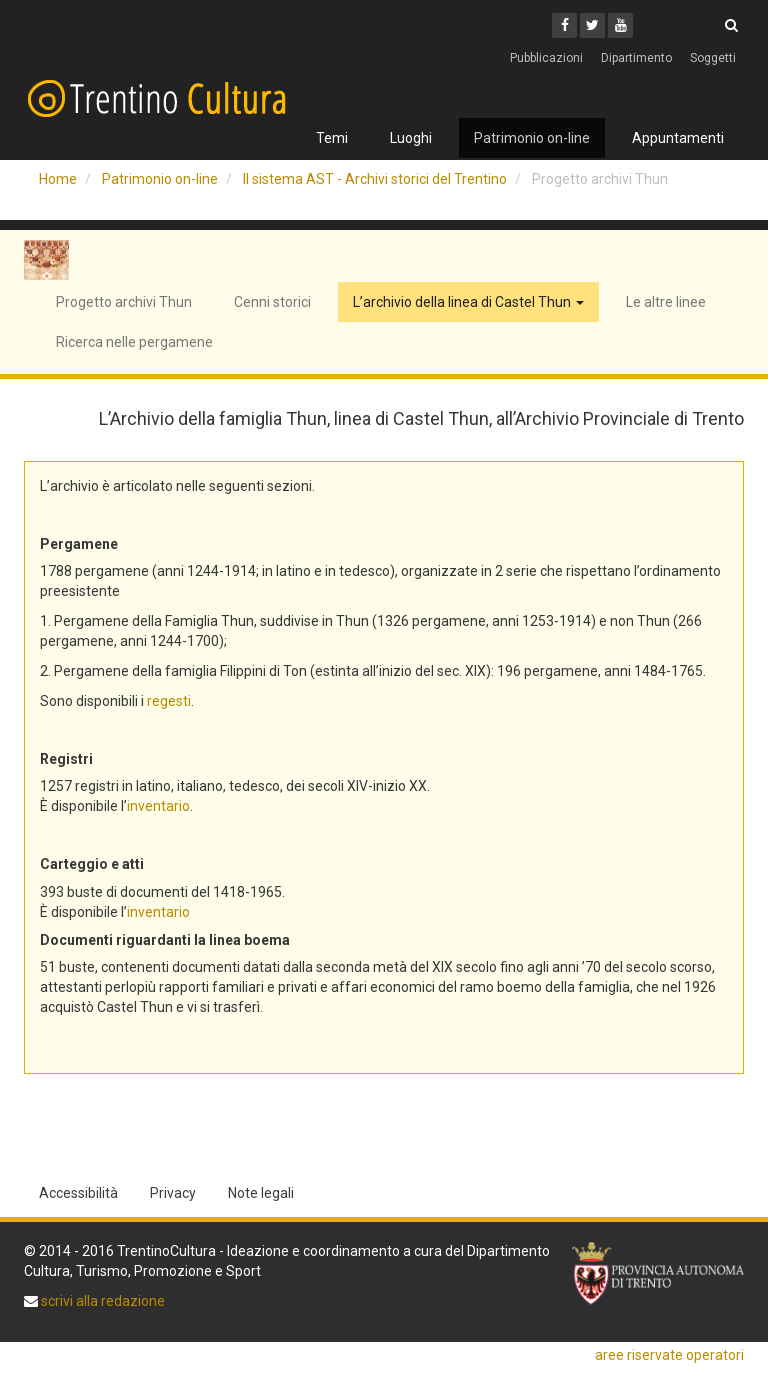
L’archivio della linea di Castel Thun (468, 302)
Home (58, 179)
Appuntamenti (678, 138)
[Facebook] (564, 25)
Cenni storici (272, 302)
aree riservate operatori (669, 1355)
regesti (169, 701)
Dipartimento (636, 58)
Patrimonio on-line (532, 138)
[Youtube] (620, 25)
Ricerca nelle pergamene (134, 342)
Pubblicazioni (546, 58)
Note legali (261, 1193)
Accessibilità (78, 1193)
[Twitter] (592, 25)
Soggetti (713, 58)
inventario (158, 806)
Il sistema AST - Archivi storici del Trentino (375, 179)
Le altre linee (666, 302)
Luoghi (411, 138)
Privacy (173, 1193)
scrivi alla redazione (101, 1301)
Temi (332, 138)
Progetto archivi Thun (124, 302)
